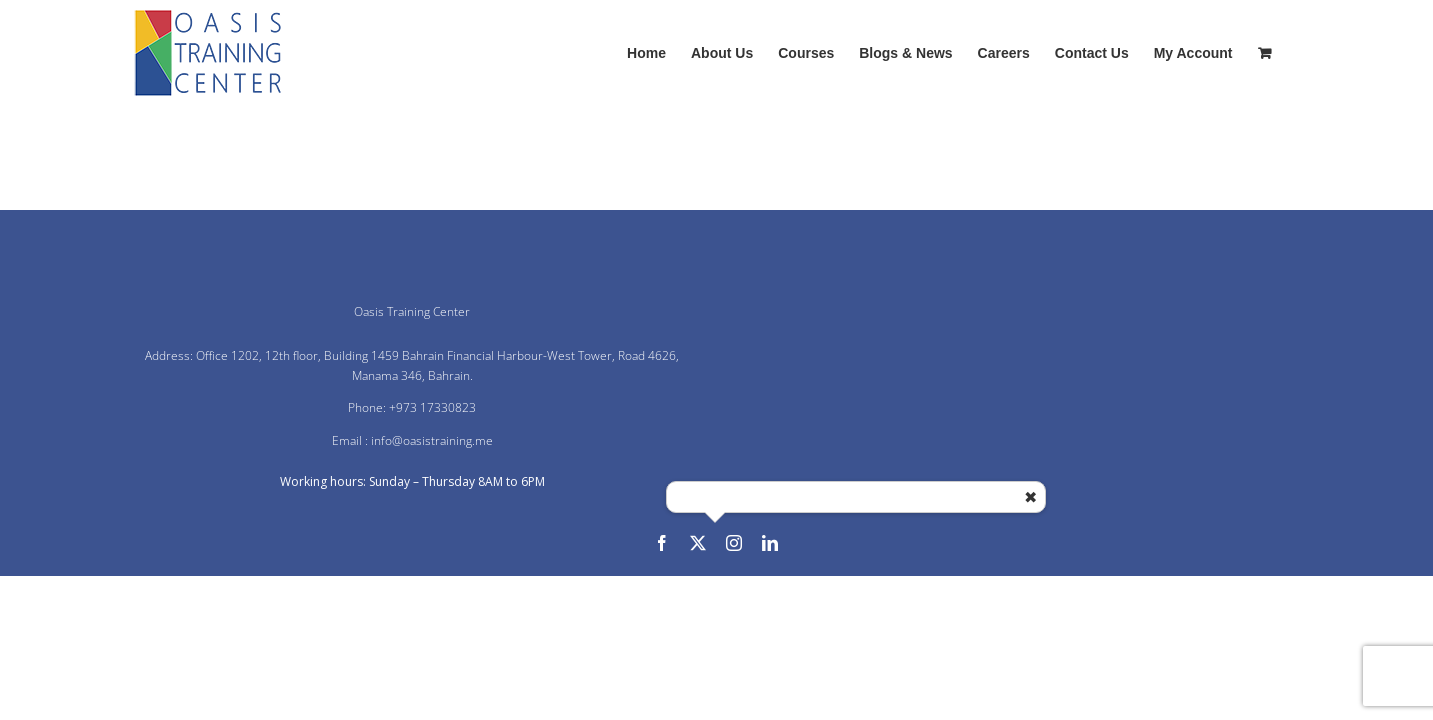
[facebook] (662, 543)
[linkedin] (770, 543)
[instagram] (734, 543)
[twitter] (698, 543)
